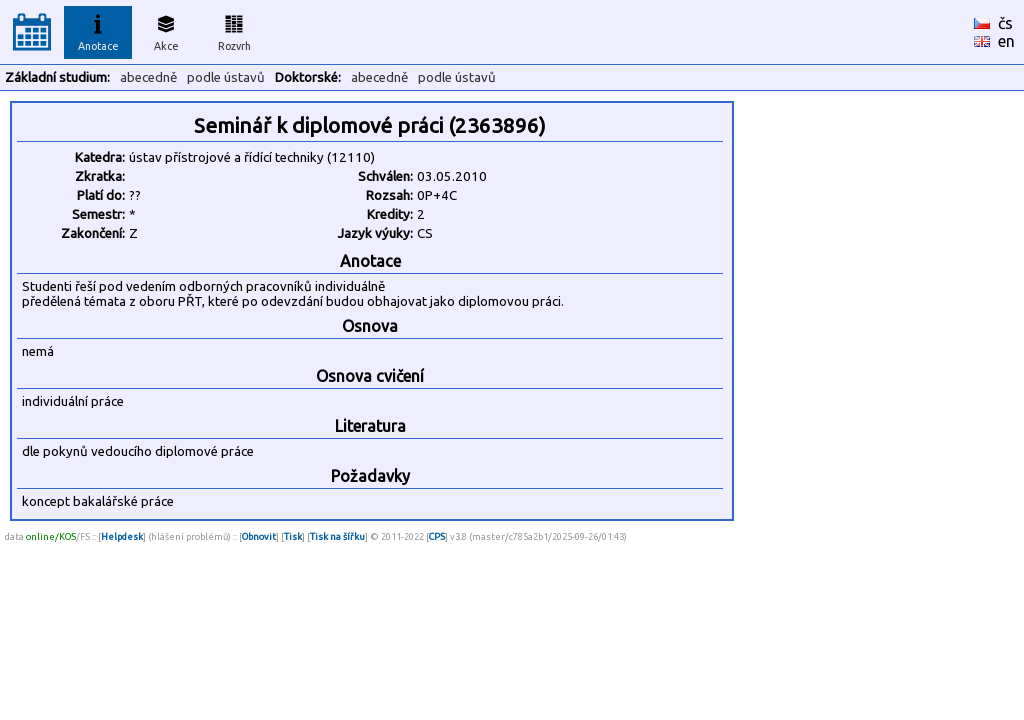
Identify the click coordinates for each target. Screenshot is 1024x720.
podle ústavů (226, 77)
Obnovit (259, 536)
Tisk (293, 536)
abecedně (148, 77)
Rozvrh (234, 30)
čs (1005, 23)
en (1006, 41)
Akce (166, 30)
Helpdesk (122, 536)
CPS (437, 536)
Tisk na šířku (337, 536)
